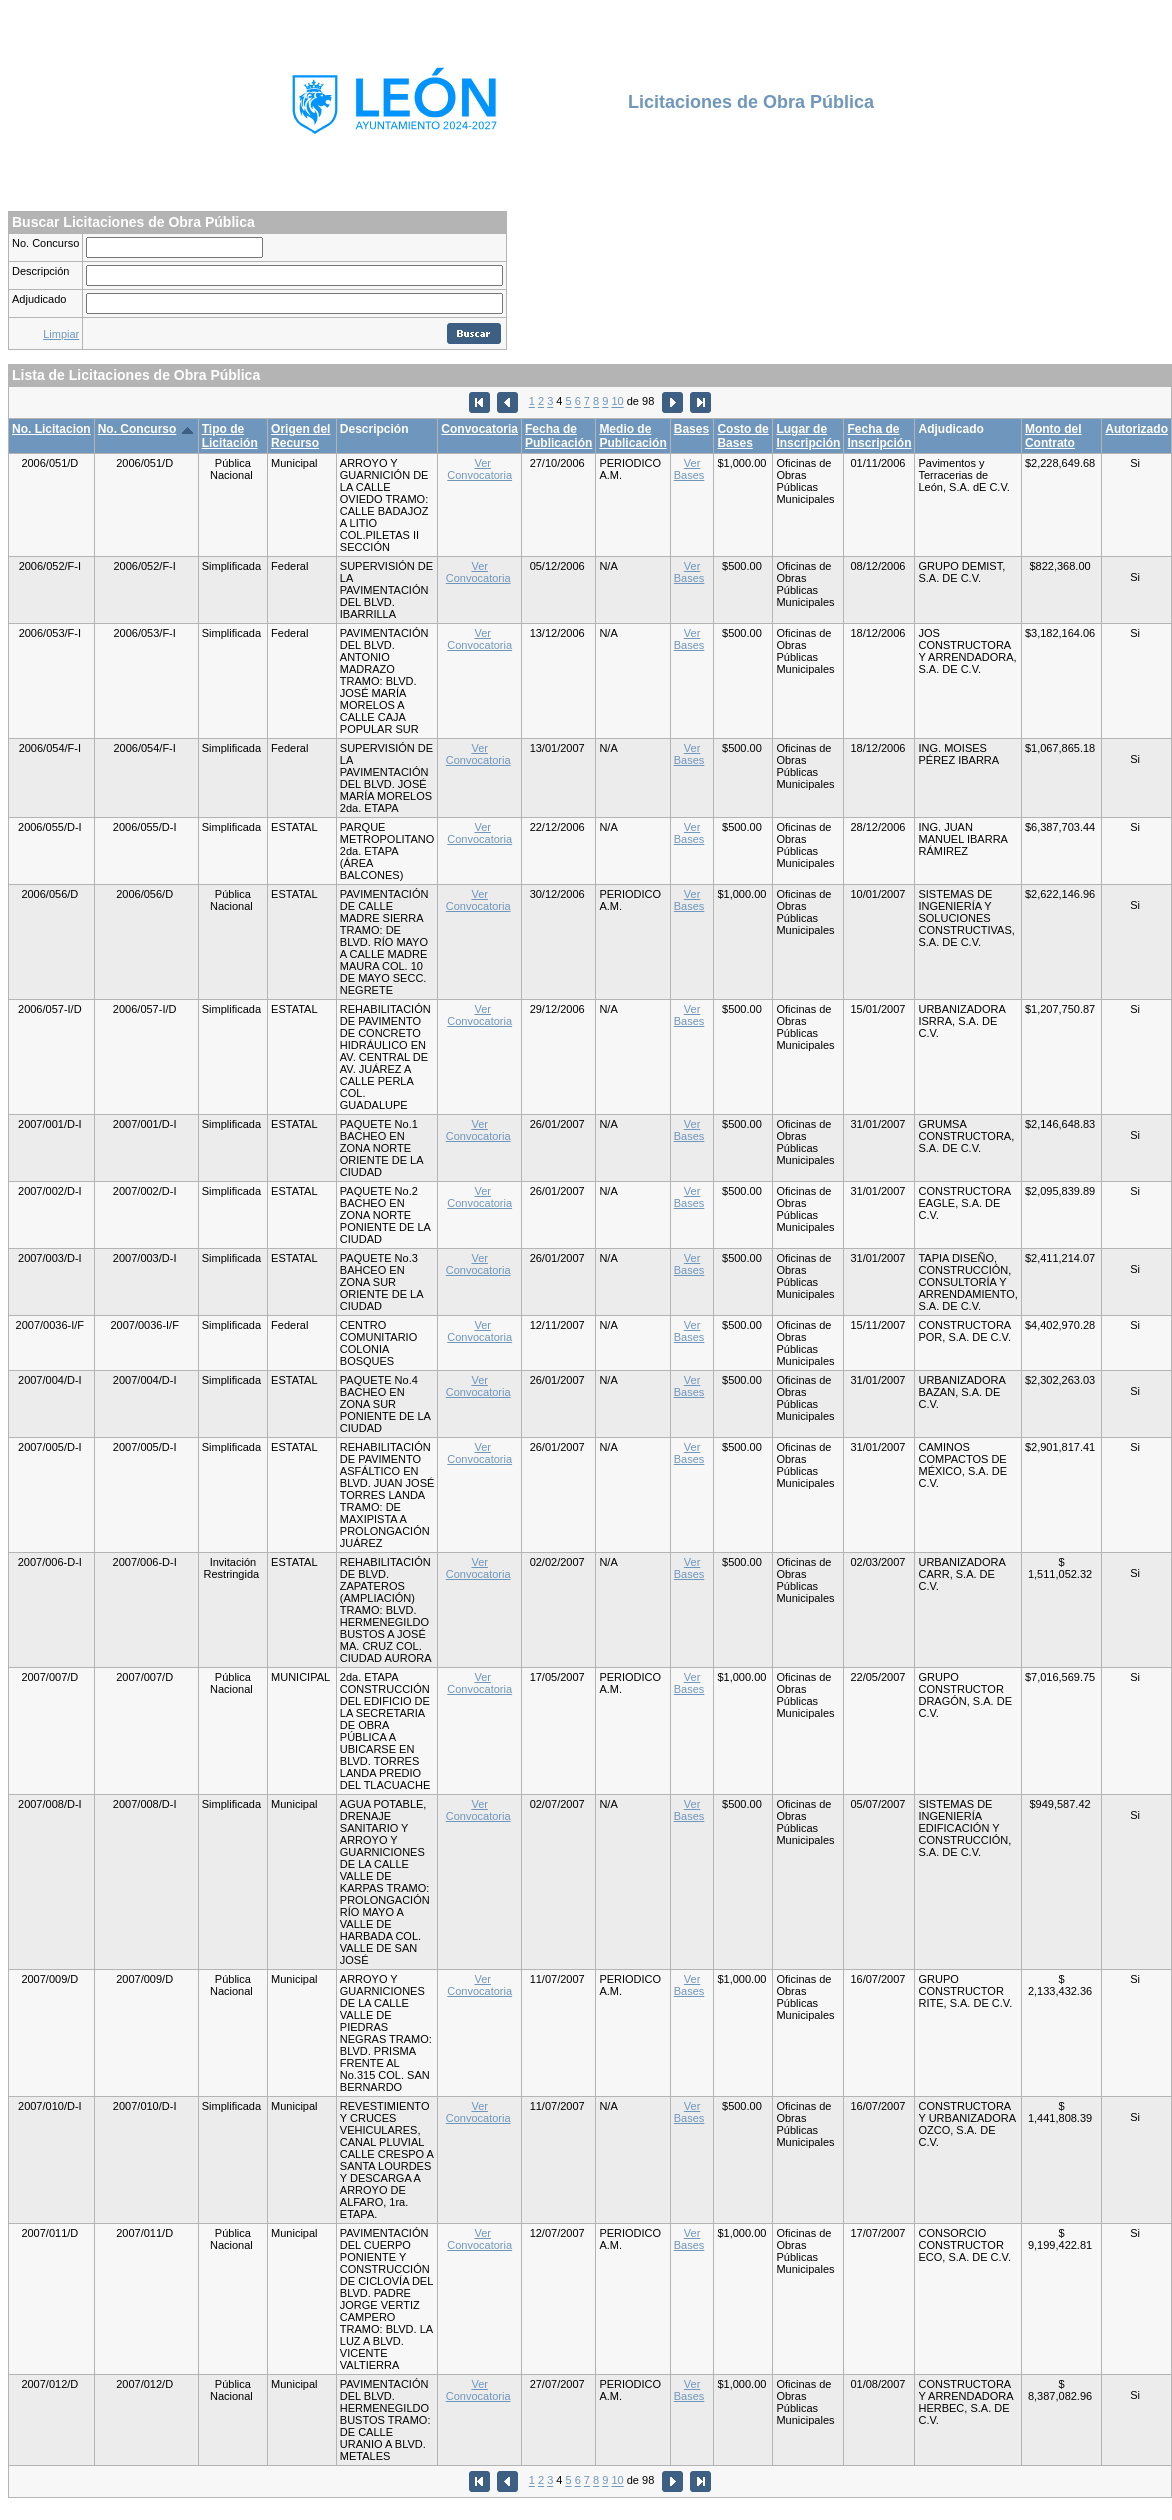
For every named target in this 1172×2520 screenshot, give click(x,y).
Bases (691, 429)
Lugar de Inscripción (808, 436)
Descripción (40, 271)
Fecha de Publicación (558, 436)
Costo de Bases (742, 436)
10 (617, 402)
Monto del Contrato (1053, 436)
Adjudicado (39, 299)
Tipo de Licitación (230, 436)
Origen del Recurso (300, 436)
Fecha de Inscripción (879, 436)
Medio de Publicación (632, 436)
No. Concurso (45, 243)
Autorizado (1136, 429)
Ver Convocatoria (479, 469)
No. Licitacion (51, 429)
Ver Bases (689, 469)
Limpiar (61, 334)
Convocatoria (479, 429)
